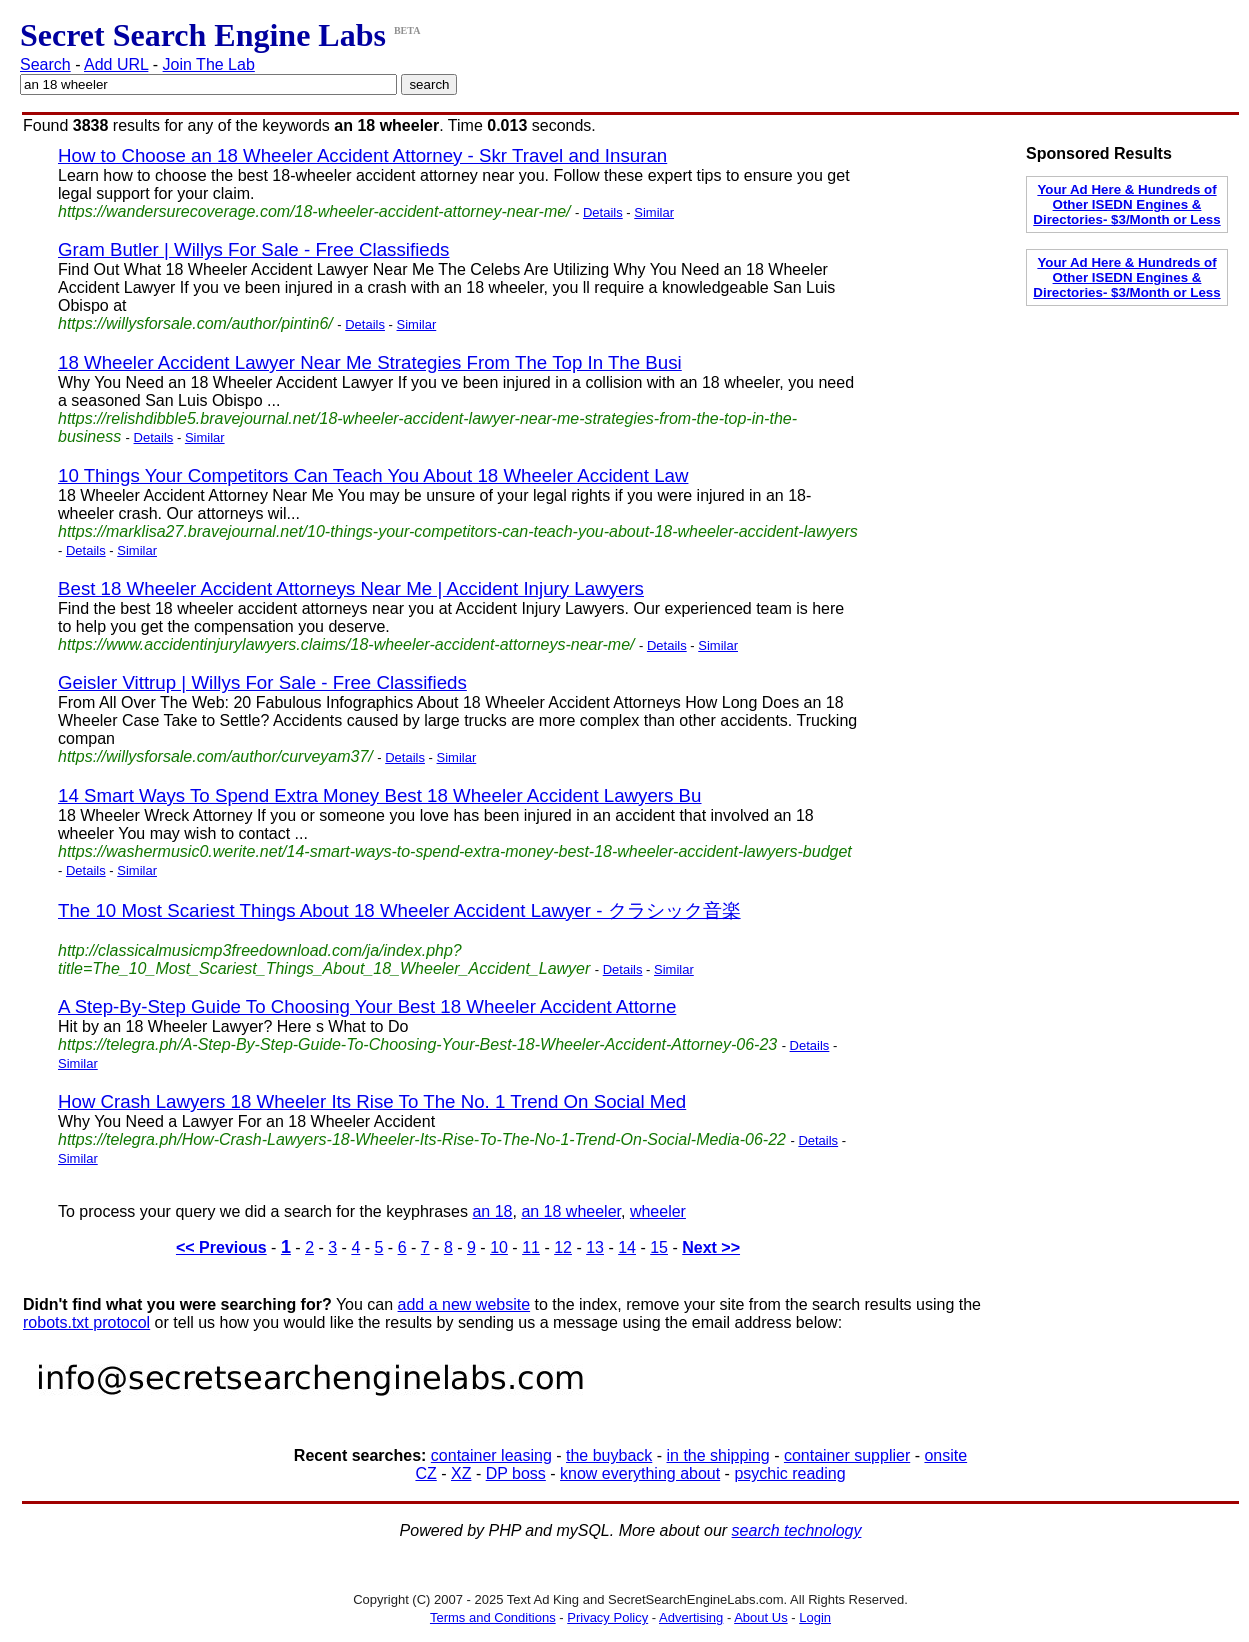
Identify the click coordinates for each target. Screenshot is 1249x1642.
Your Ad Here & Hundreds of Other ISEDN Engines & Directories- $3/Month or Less (1126, 204)
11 (531, 1247)
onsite (945, 1455)
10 (499, 1247)
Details (603, 212)
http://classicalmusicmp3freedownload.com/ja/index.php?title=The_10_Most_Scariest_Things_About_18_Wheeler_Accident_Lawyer (324, 959)
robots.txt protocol (86, 1322)
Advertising (691, 1617)
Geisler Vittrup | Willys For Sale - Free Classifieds (262, 682)
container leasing (491, 1455)
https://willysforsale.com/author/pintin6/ (195, 323)
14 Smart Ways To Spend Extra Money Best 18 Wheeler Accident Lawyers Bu (380, 795)
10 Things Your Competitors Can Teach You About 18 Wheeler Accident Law (373, 475)
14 (627, 1247)
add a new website (464, 1304)
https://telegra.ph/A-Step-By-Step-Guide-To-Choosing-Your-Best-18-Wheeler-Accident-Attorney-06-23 (417, 1044)
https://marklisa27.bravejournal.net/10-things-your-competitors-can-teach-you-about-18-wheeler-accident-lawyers (458, 531)
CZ (425, 1473)
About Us (760, 1617)
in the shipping (718, 1455)
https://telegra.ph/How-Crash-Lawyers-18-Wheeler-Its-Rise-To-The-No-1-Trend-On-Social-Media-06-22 (422, 1139)
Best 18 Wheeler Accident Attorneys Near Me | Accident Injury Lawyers (351, 588)
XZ (461, 1473)
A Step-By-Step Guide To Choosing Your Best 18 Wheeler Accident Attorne (367, 1006)
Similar (654, 212)
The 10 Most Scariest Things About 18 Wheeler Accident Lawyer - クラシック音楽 (399, 910)
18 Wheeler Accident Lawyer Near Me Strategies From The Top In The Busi (370, 362)
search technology (797, 1530)
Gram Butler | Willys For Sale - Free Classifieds (253, 249)
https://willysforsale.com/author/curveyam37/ (215, 756)
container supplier (847, 1455)
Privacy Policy (607, 1617)
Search (45, 64)
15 (659, 1247)
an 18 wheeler (571, 1211)
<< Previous (221, 1247)
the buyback (609, 1455)
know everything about (640, 1473)
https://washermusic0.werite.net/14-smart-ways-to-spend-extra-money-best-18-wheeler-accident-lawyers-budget (455, 851)
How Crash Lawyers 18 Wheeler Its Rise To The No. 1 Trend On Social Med (372, 1101)
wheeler (658, 1211)
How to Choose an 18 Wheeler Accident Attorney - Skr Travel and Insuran (362, 155)
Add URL (116, 64)
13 (595, 1247)
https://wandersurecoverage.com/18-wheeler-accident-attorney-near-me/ (314, 211)
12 (563, 1247)
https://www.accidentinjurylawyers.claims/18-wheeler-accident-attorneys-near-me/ (346, 644)
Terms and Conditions (493, 1617)
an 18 (492, 1211)
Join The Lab (209, 64)
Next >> (711, 1247)
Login (815, 1617)
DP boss (516, 1473)
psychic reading (789, 1473)
